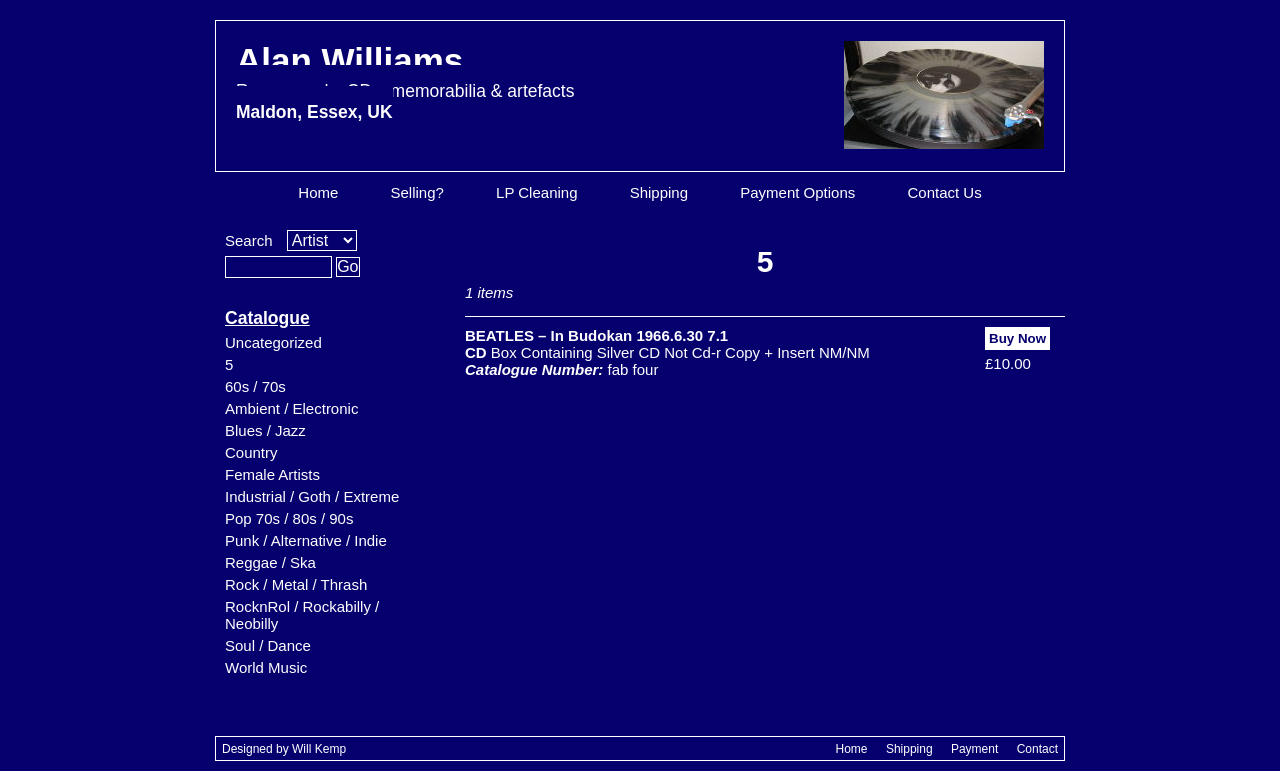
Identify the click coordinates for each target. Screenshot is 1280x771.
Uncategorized (273, 342)
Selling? (417, 192)
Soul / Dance (268, 645)
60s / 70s (255, 386)
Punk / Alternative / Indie (306, 540)
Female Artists (272, 474)
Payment (974, 749)
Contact (1037, 749)
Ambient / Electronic (291, 408)
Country (251, 452)
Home (318, 192)
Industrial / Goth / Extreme (312, 496)
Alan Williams (405, 81)
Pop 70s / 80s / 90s (289, 518)
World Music (266, 667)
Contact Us (944, 192)
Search (249, 240)
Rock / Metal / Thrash (296, 584)
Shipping (659, 192)
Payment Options (797, 192)
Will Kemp (319, 749)
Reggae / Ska (270, 562)
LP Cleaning (536, 192)
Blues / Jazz (265, 430)
